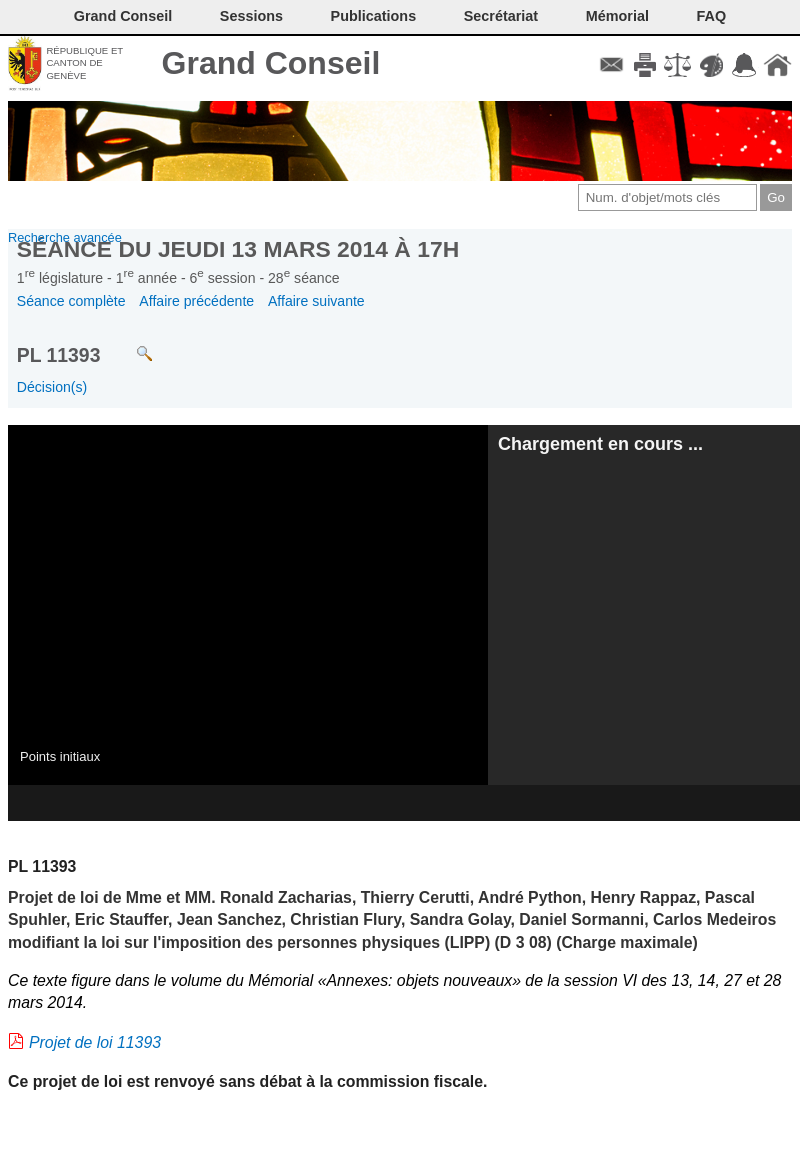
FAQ (712, 16)
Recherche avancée (65, 237)
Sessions (251, 16)
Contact (611, 65)
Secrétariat (501, 16)
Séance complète (71, 301)
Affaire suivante (316, 301)
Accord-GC (744, 65)
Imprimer (644, 65)
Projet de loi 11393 (95, 1042)
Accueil (777, 65)
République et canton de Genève (84, 63)
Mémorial (617, 16)
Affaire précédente (196, 301)
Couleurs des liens (711, 65)
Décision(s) (52, 387)
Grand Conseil (271, 63)
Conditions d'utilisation (677, 65)
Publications (374, 16)
